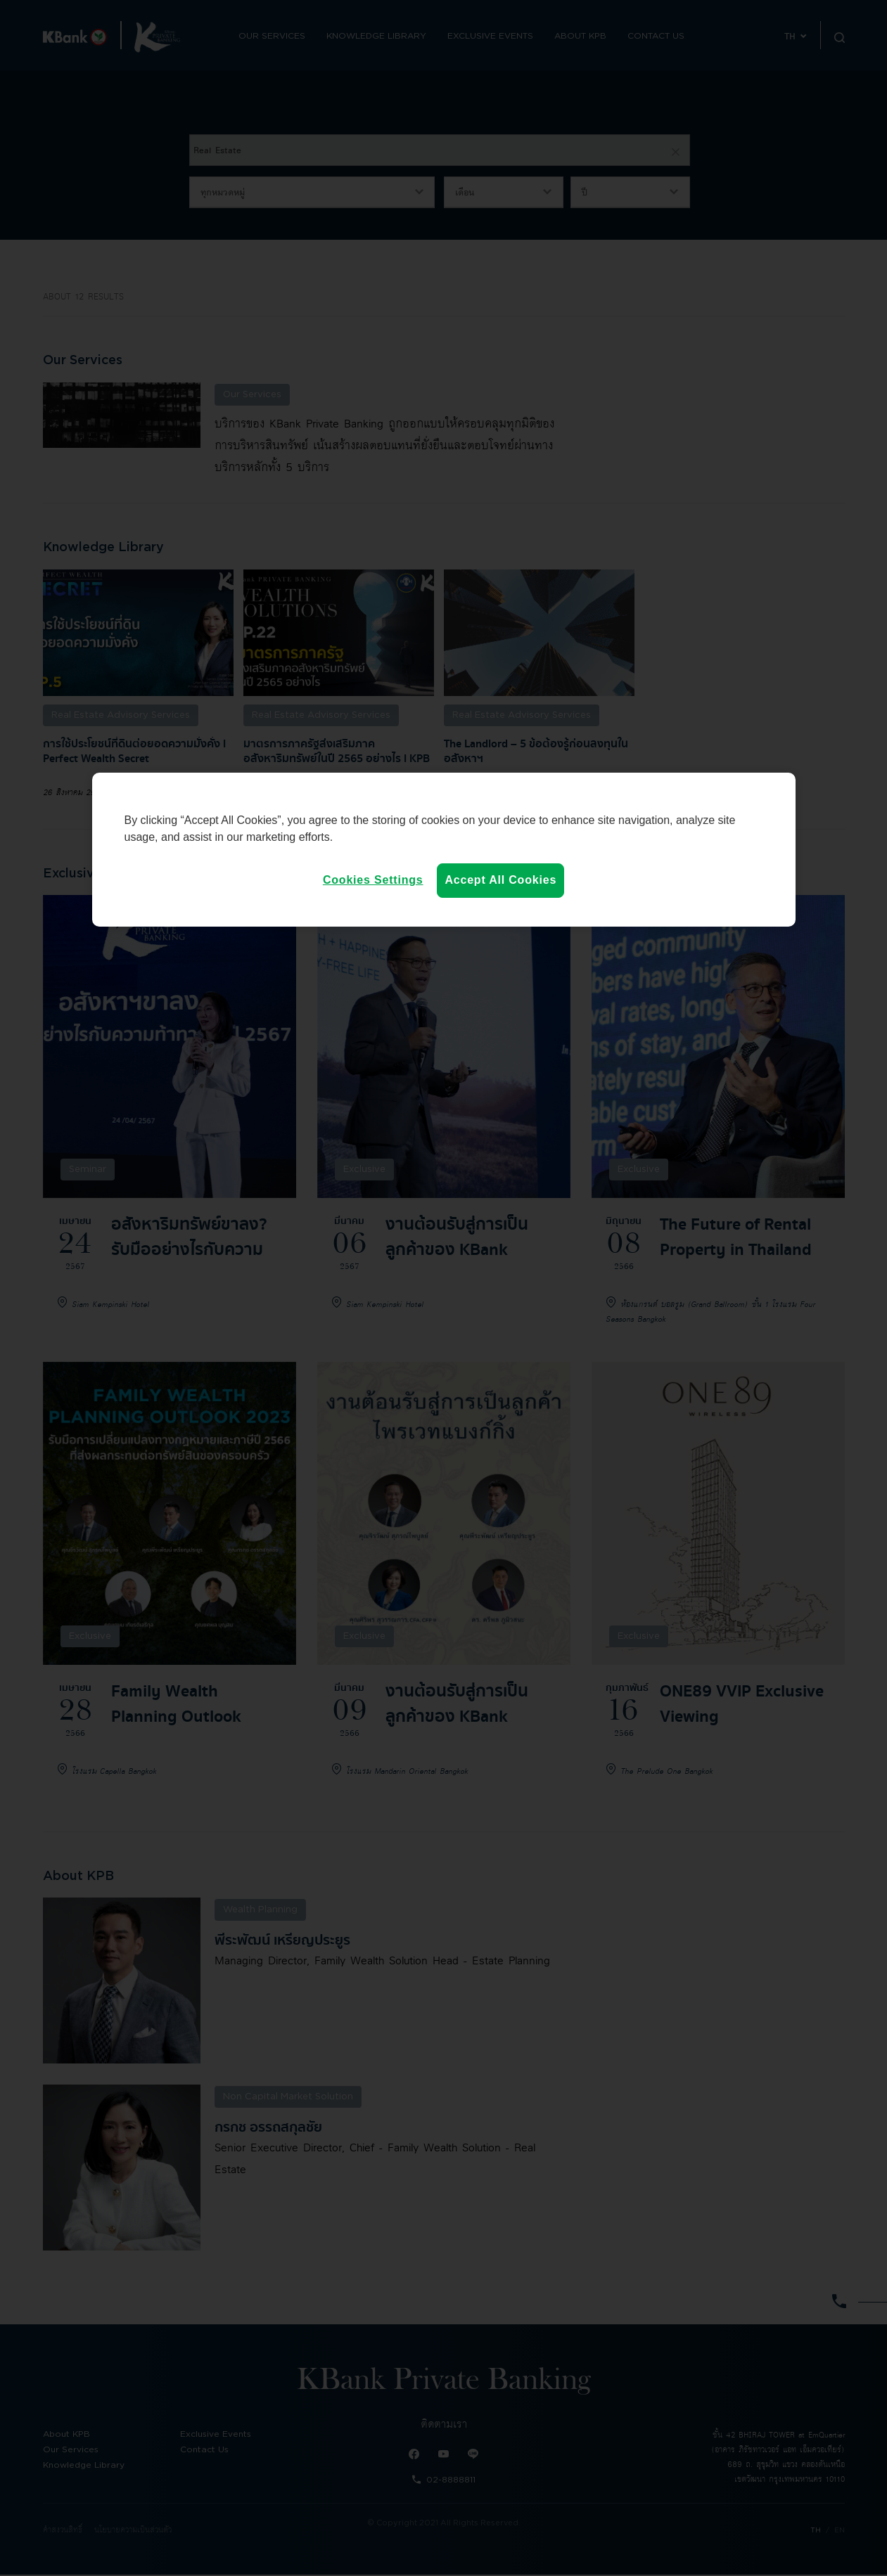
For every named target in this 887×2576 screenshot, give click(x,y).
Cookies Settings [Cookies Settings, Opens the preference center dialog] (373, 880)
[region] (444, 849)
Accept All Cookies (500, 880)
